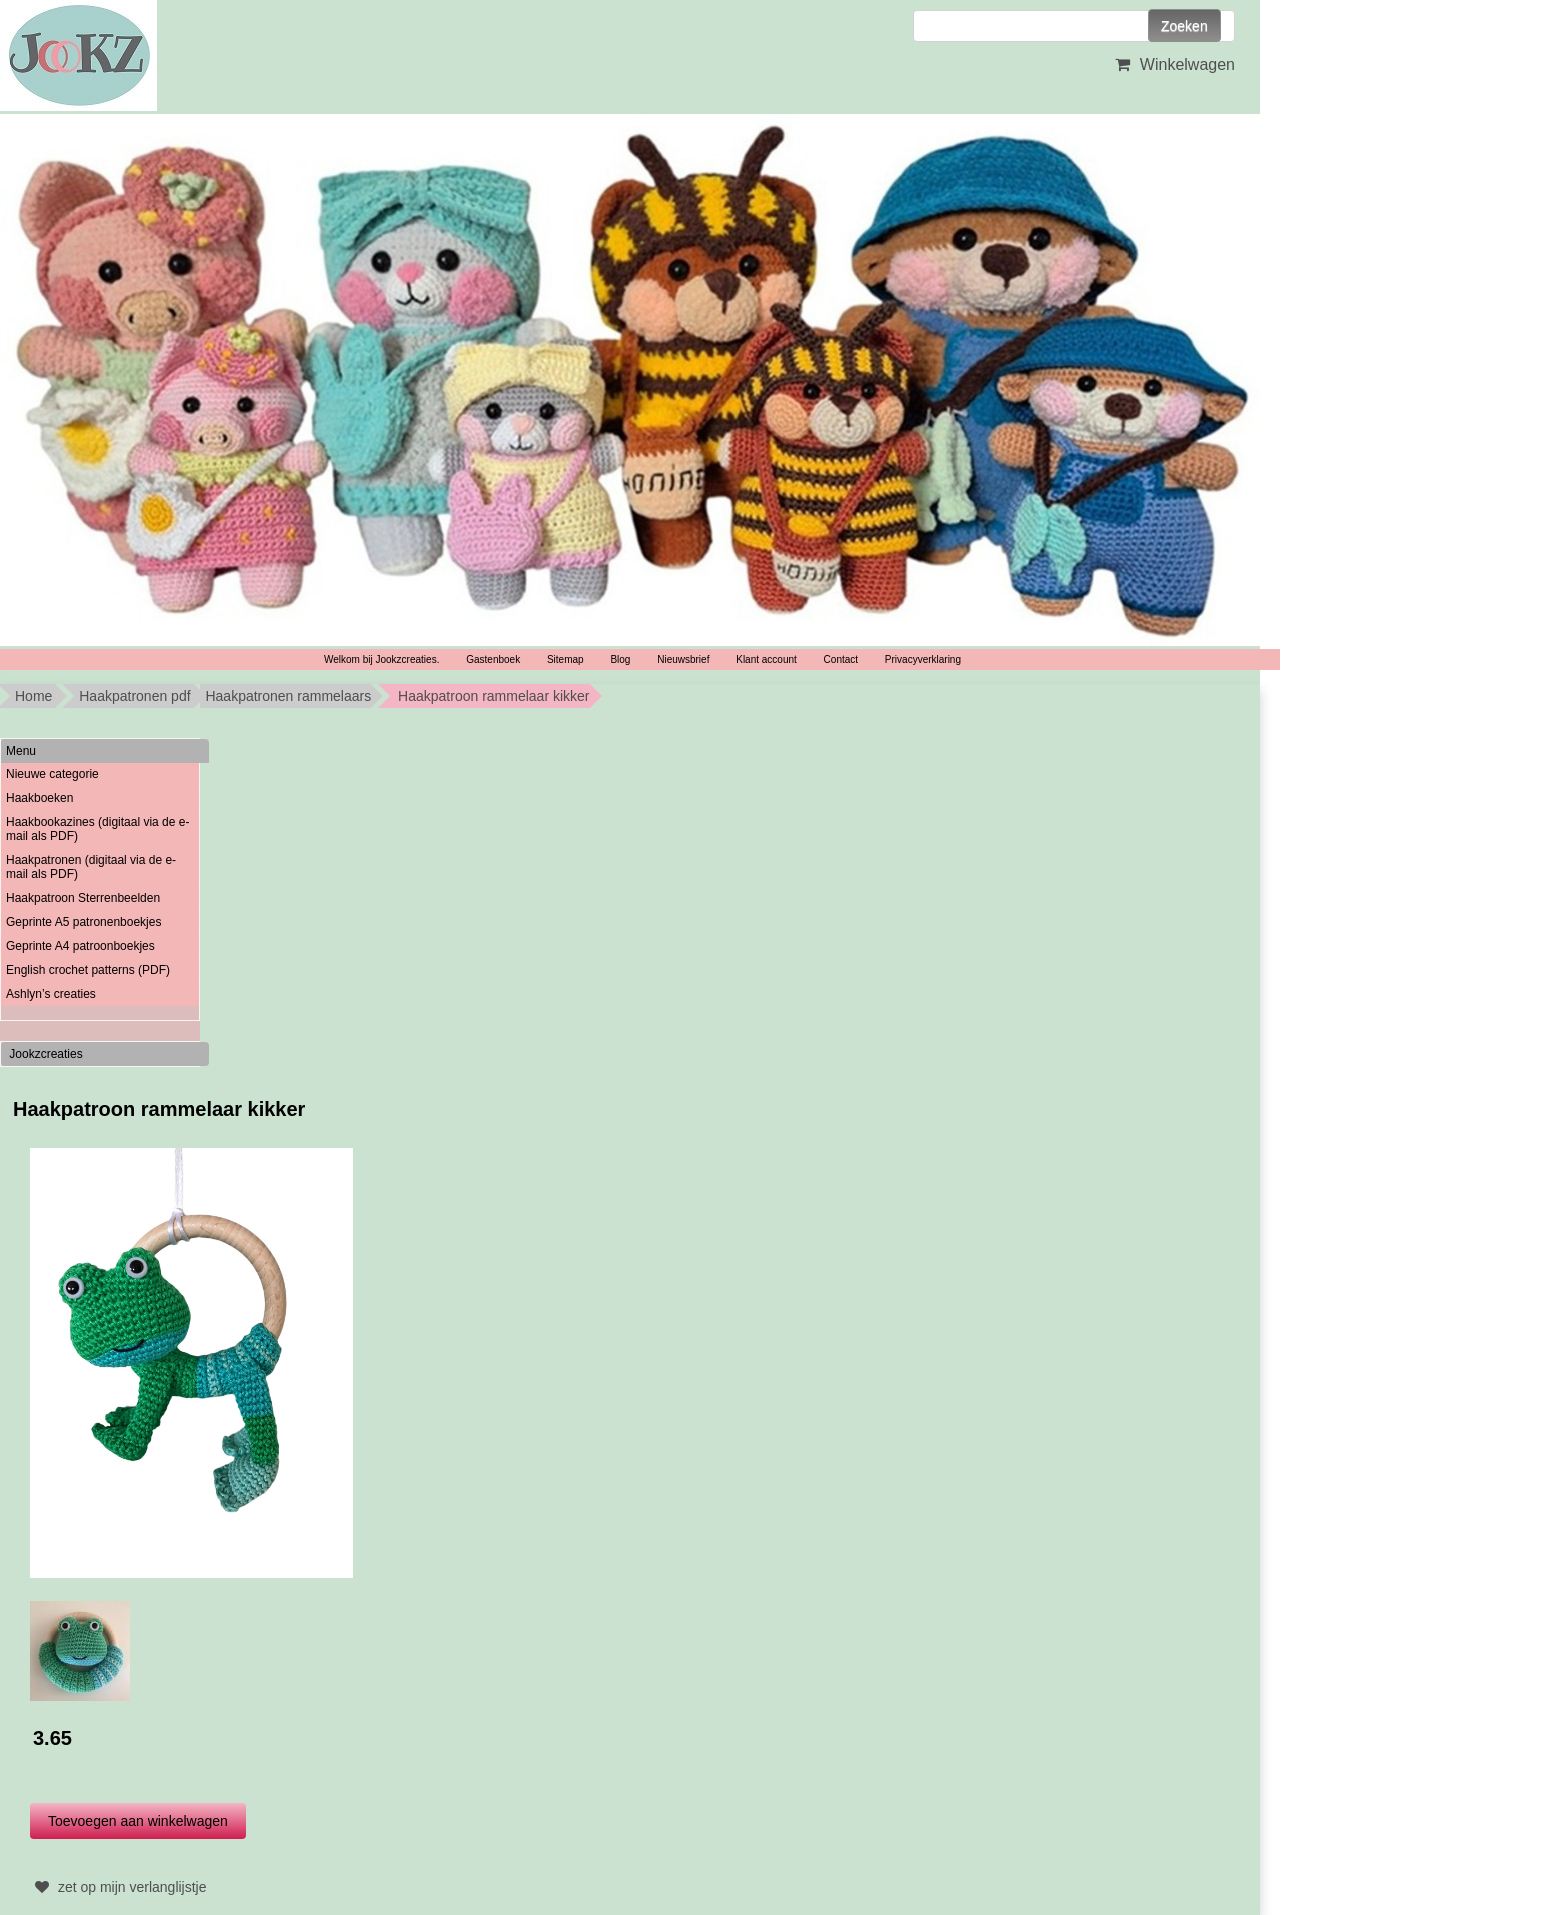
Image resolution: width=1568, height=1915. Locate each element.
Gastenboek (493, 659)
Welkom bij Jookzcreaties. (381, 659)
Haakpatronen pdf (134, 696)
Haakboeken (39, 798)
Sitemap (565, 659)
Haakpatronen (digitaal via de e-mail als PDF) (91, 867)
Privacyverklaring (923, 659)
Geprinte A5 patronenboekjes (83, 922)
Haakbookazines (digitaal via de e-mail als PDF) (97, 829)
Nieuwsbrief (683, 659)
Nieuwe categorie (52, 774)
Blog (620, 659)
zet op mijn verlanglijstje (118, 1887)
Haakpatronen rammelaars (288, 696)
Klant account (766, 659)
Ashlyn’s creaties (51, 994)
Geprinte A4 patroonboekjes (80, 946)
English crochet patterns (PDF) (88, 970)
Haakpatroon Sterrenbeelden (83, 898)
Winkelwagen (1172, 64)
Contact (841, 659)
